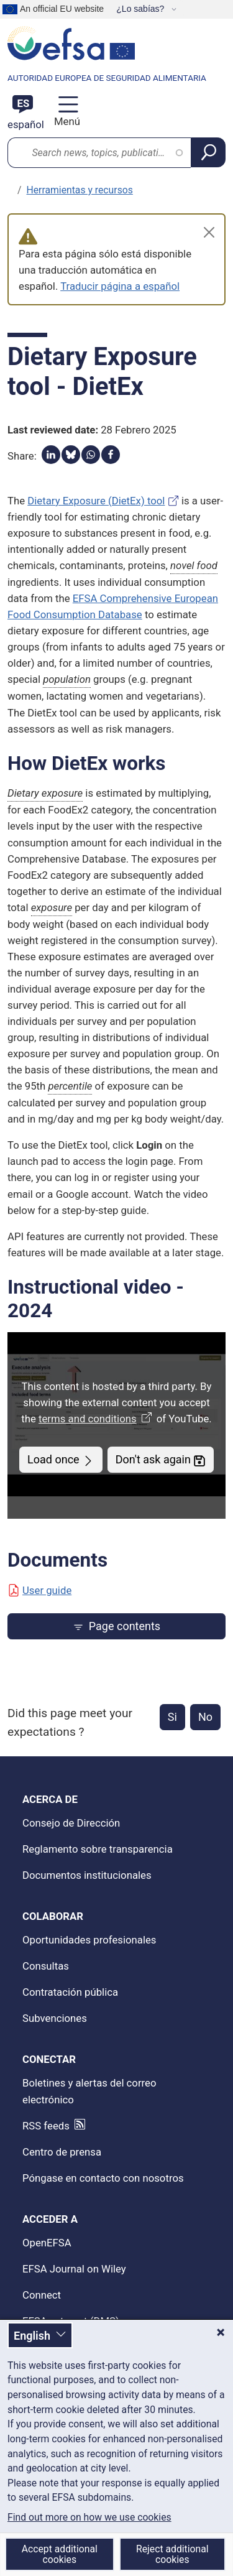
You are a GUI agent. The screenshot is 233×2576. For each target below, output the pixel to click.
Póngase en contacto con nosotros (103, 2178)
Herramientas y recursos (80, 190)
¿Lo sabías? (141, 9)
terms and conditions (96, 1418)
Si (172, 1716)
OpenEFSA (46, 2242)
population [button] (67, 679)
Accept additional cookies (60, 2554)
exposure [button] (51, 907)
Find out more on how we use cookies (89, 2518)
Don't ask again (161, 1459)
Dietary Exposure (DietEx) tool (96, 500)
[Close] (209, 232)
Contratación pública (70, 1992)
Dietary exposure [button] (45, 793)
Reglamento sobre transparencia (97, 1849)
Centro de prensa (61, 2152)
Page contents (116, 1626)
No (205, 1716)
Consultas (45, 1966)
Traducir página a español (120, 286)
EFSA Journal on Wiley (74, 2269)
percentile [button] (70, 1086)
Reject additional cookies (172, 2554)
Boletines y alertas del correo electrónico (89, 2091)
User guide (39, 1590)
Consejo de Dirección (71, 1823)
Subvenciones (54, 2018)
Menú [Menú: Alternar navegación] (65, 121)
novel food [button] (193, 565)
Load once (60, 1459)
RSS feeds (46, 2126)
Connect (41, 2295)
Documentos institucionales (87, 1875)
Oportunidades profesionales (89, 1940)
